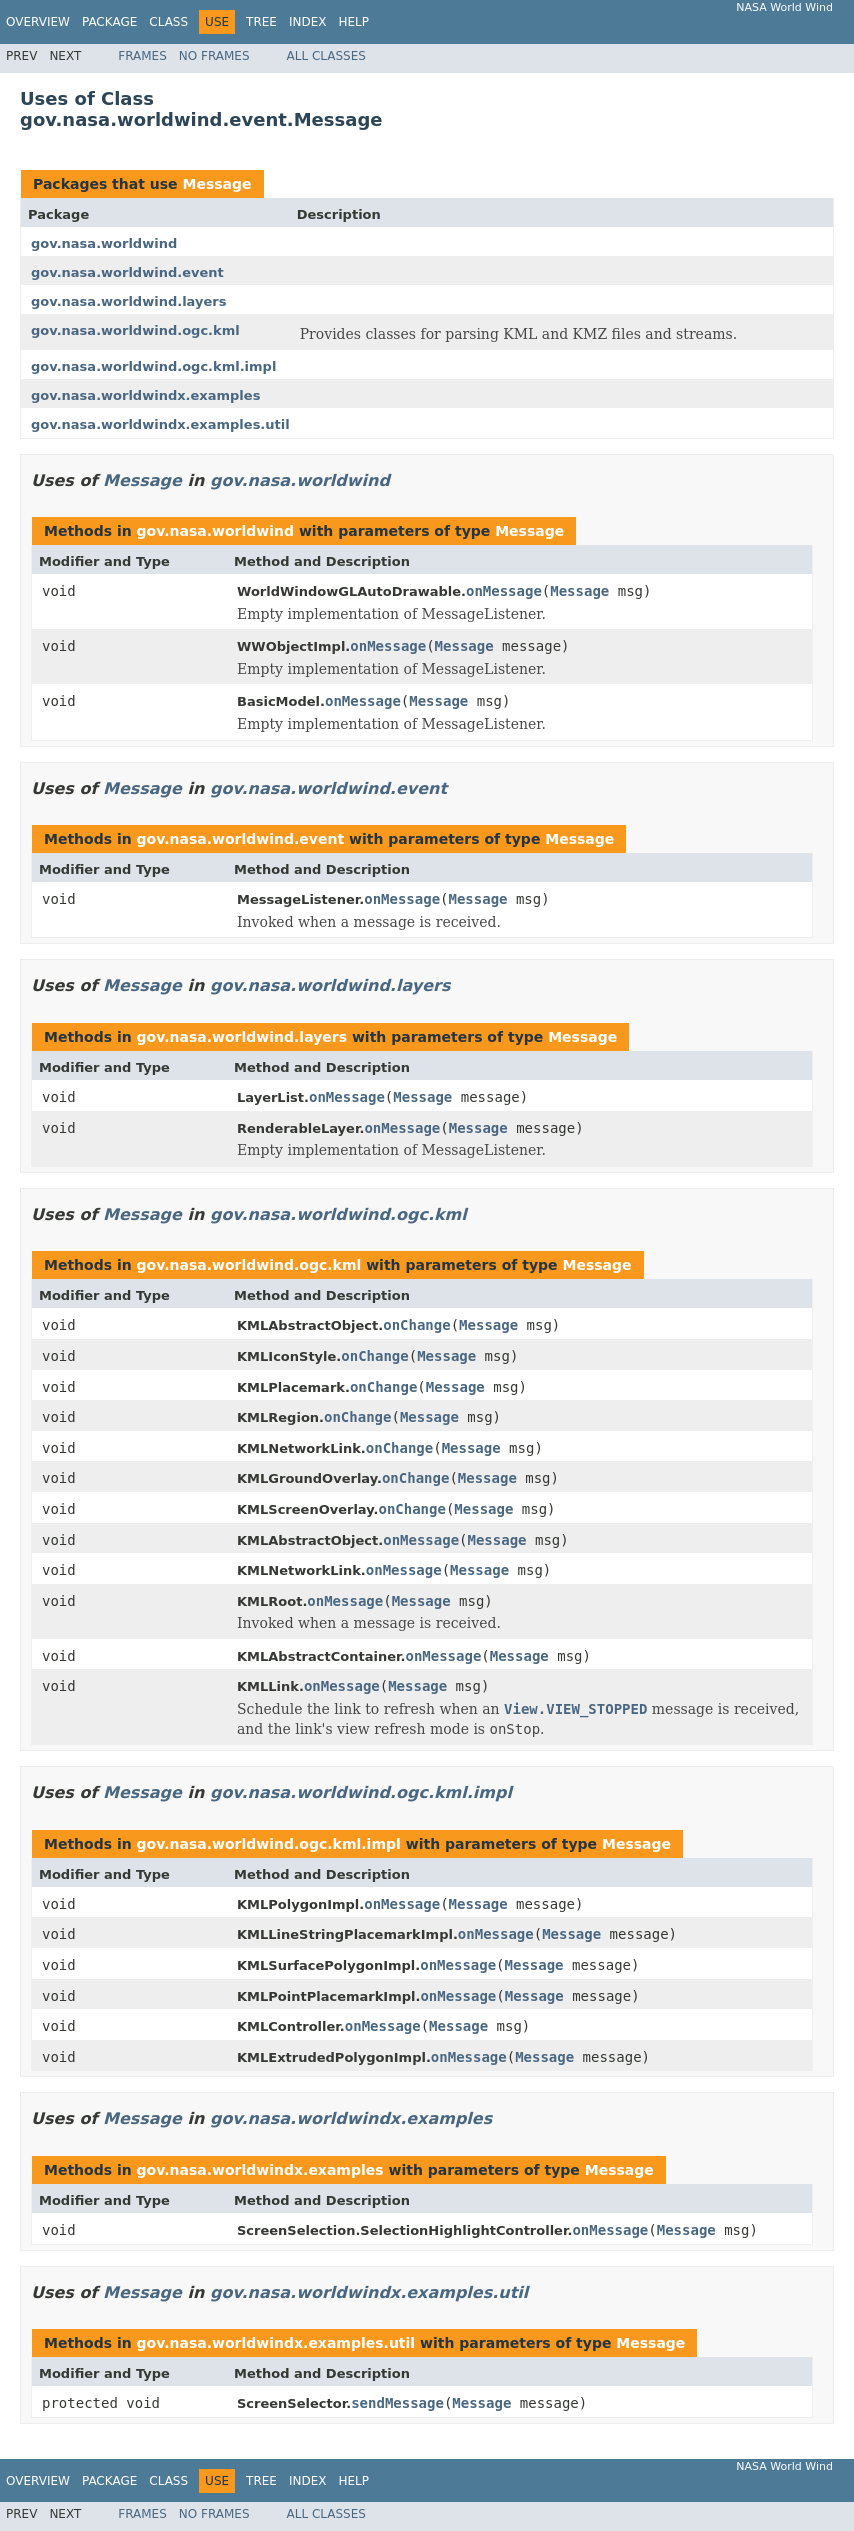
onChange (416, 1325)
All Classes (326, 56)
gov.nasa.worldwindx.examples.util (160, 424)
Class (168, 22)
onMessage (504, 591)
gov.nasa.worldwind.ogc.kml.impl (153, 366)
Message (216, 184)
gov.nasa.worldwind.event (127, 272)
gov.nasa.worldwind (104, 243)
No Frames (214, 56)
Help (353, 22)
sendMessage (397, 2403)
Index (308, 22)
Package (109, 22)
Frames (142, 56)
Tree (261, 22)
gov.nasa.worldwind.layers (128, 301)
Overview (38, 22)
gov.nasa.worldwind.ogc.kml (135, 330)
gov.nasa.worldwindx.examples (145, 395)
